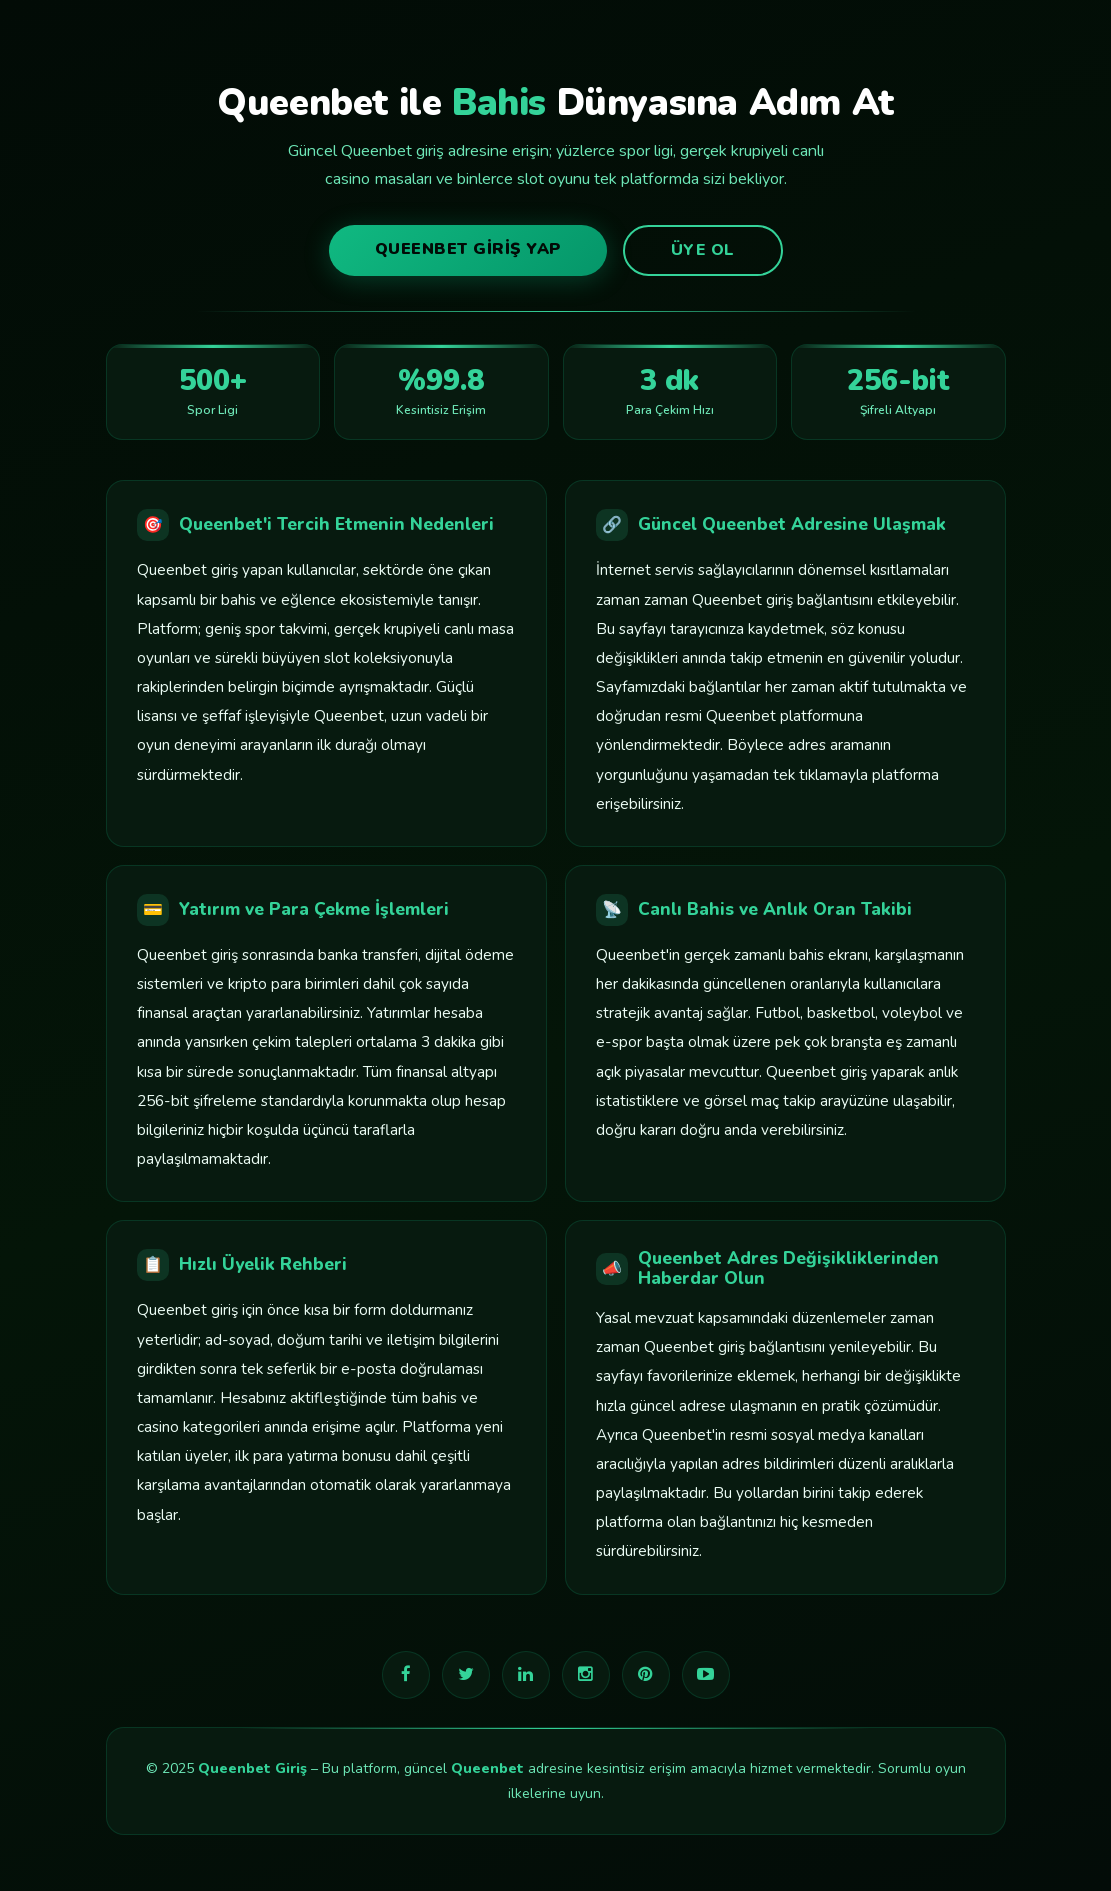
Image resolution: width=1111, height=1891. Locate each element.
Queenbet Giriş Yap (468, 249)
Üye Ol (703, 250)
